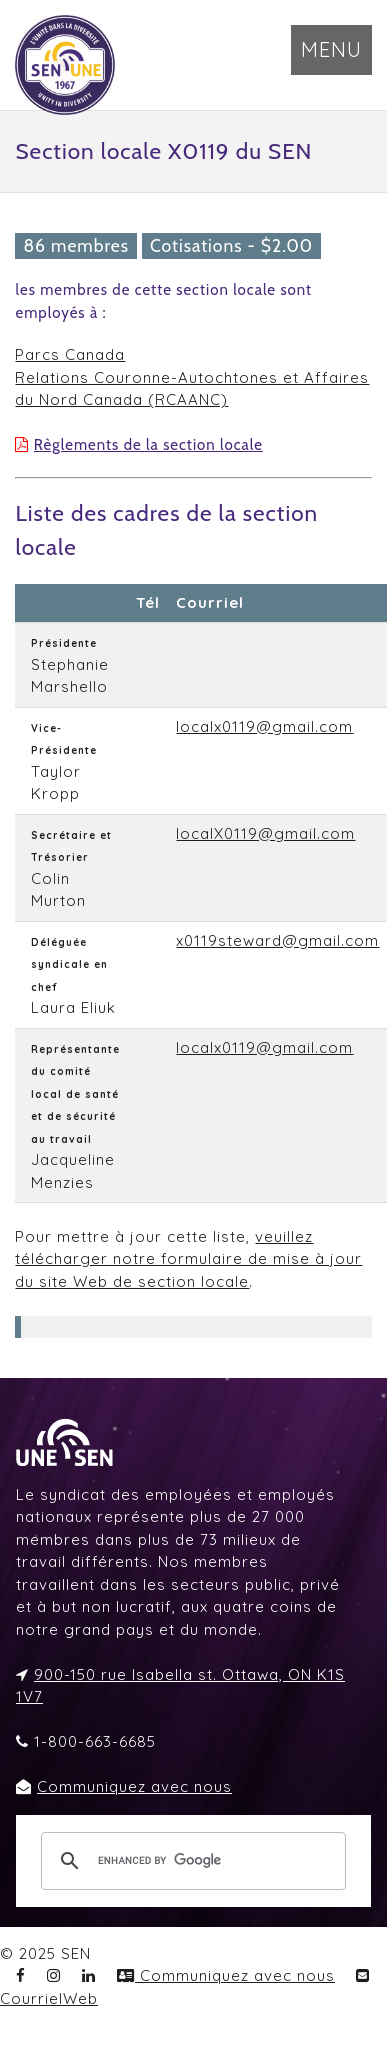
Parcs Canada (70, 354)
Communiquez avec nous (134, 1786)
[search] (190, 1861)
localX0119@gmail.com (265, 833)
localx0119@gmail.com (264, 726)
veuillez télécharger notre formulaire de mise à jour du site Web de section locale (188, 1259)
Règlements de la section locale (148, 445)
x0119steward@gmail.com (277, 940)
